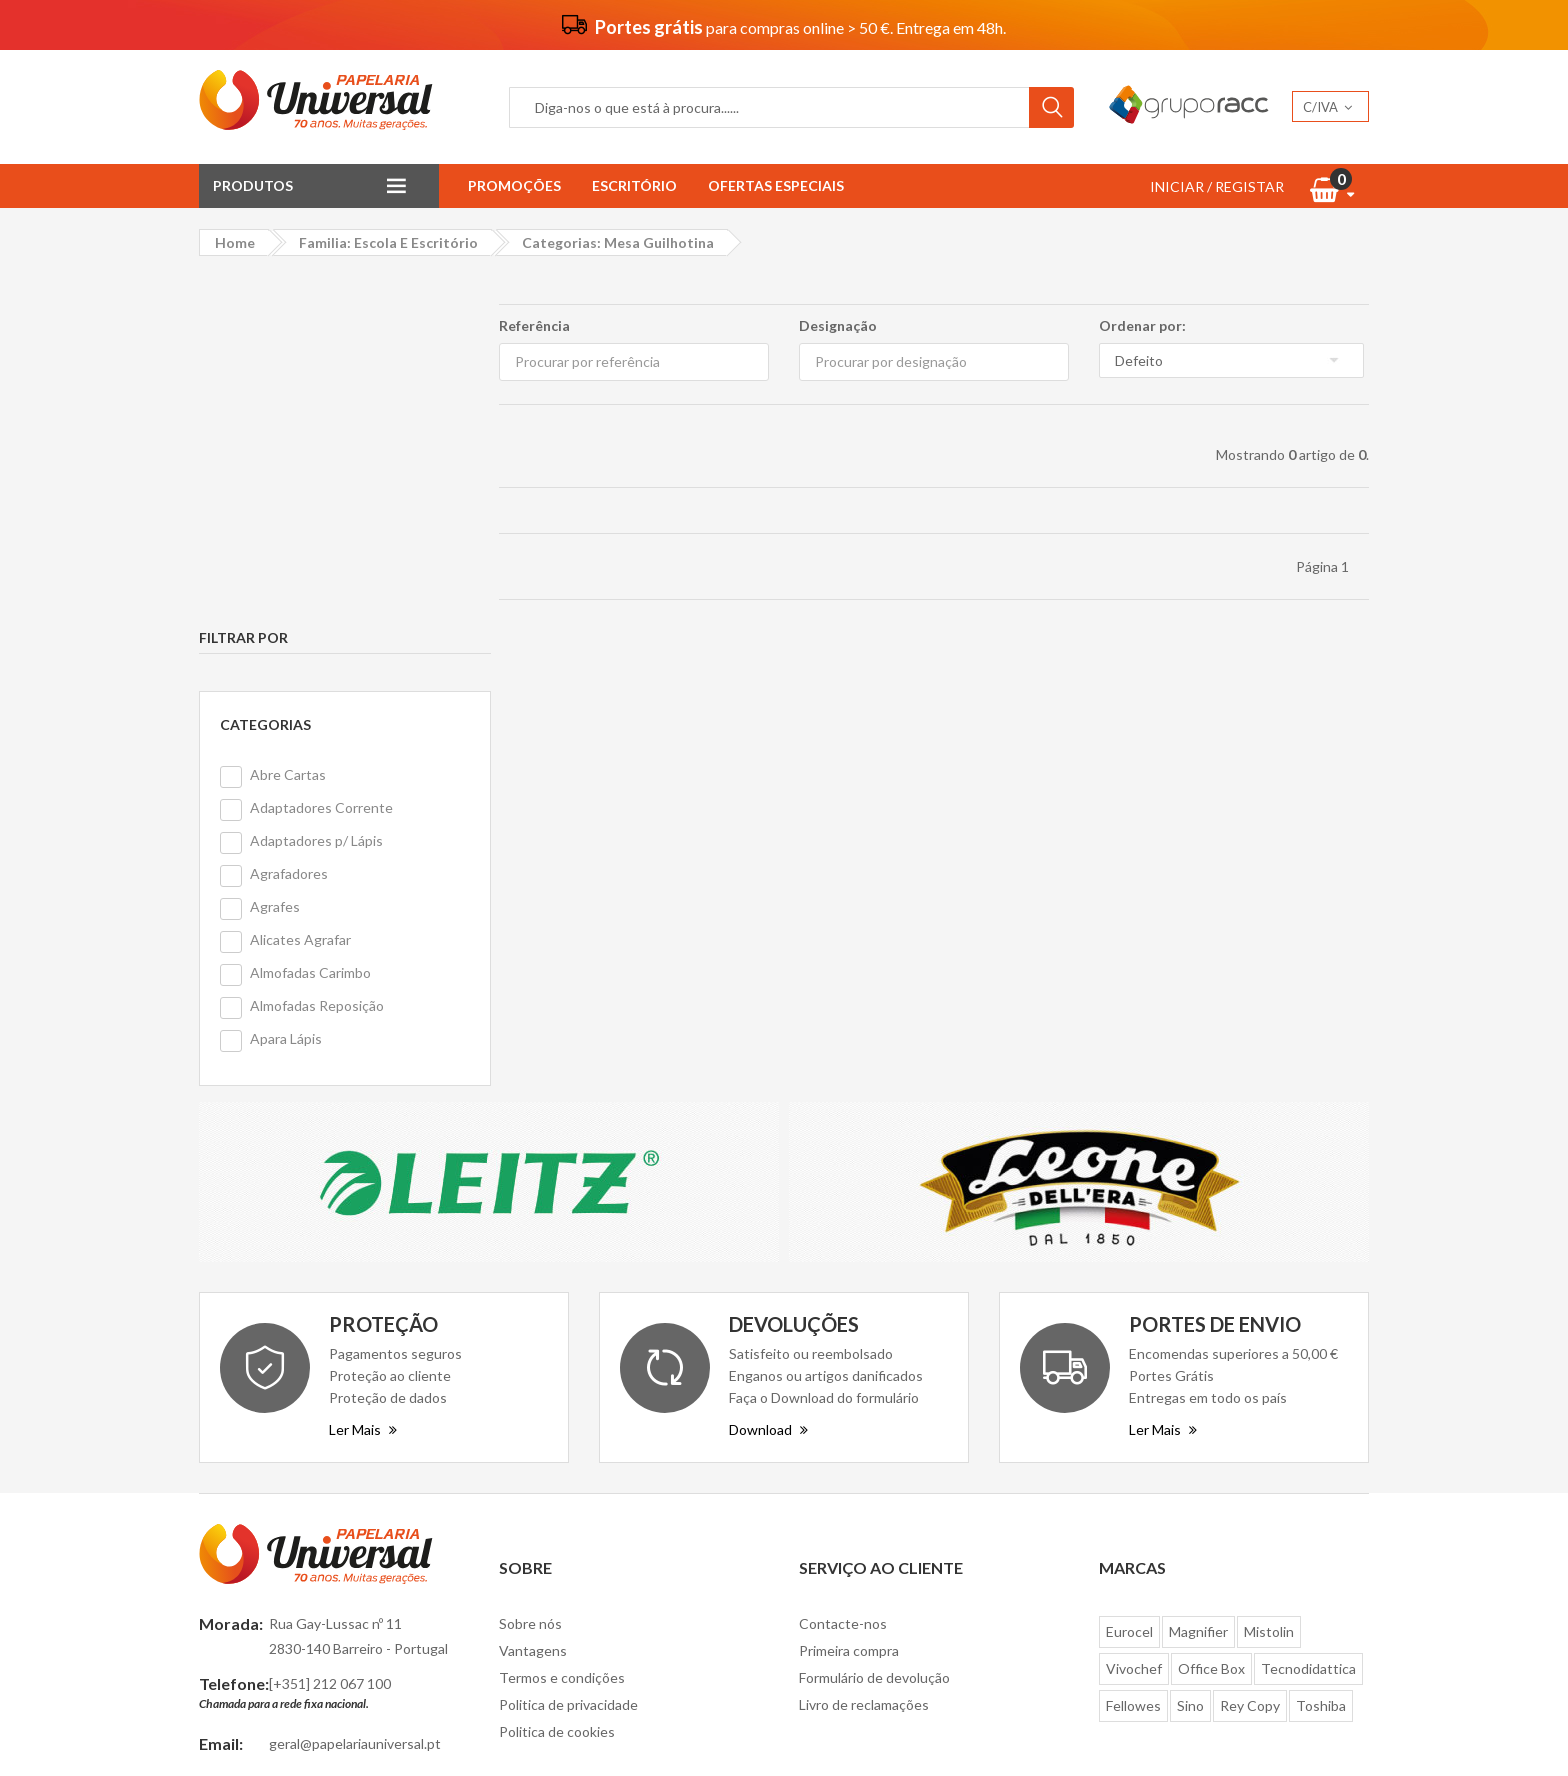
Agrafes (275, 557)
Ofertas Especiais (776, 185)
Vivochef (1134, 1319)
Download (768, 1079)
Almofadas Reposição (317, 656)
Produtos (253, 185)
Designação (838, 325)
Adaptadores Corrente (321, 458)
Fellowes (1133, 1356)
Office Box (1211, 1319)
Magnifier (1198, 1282)
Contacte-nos (843, 1274)
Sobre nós (530, 1274)
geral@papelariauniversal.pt (355, 1393)
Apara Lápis (286, 689)
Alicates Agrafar (300, 590)
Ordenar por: (1142, 325)
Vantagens (533, 1301)
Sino (1190, 1356)
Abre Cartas (288, 425)
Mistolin (1269, 1282)
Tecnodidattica (1308, 1319)
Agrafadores (289, 524)
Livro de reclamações (864, 1355)
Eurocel (1129, 1282)
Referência (534, 325)
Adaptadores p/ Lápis (316, 491)
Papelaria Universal (748, 1728)
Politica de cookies (557, 1382)
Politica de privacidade (568, 1355)
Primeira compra (849, 1301)
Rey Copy (1250, 1356)
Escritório (634, 185)
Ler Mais (363, 1079)
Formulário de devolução (874, 1328)
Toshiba (1321, 1356)
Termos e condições (562, 1328)
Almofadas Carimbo (310, 623)
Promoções (514, 185)
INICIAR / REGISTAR (1217, 186)
